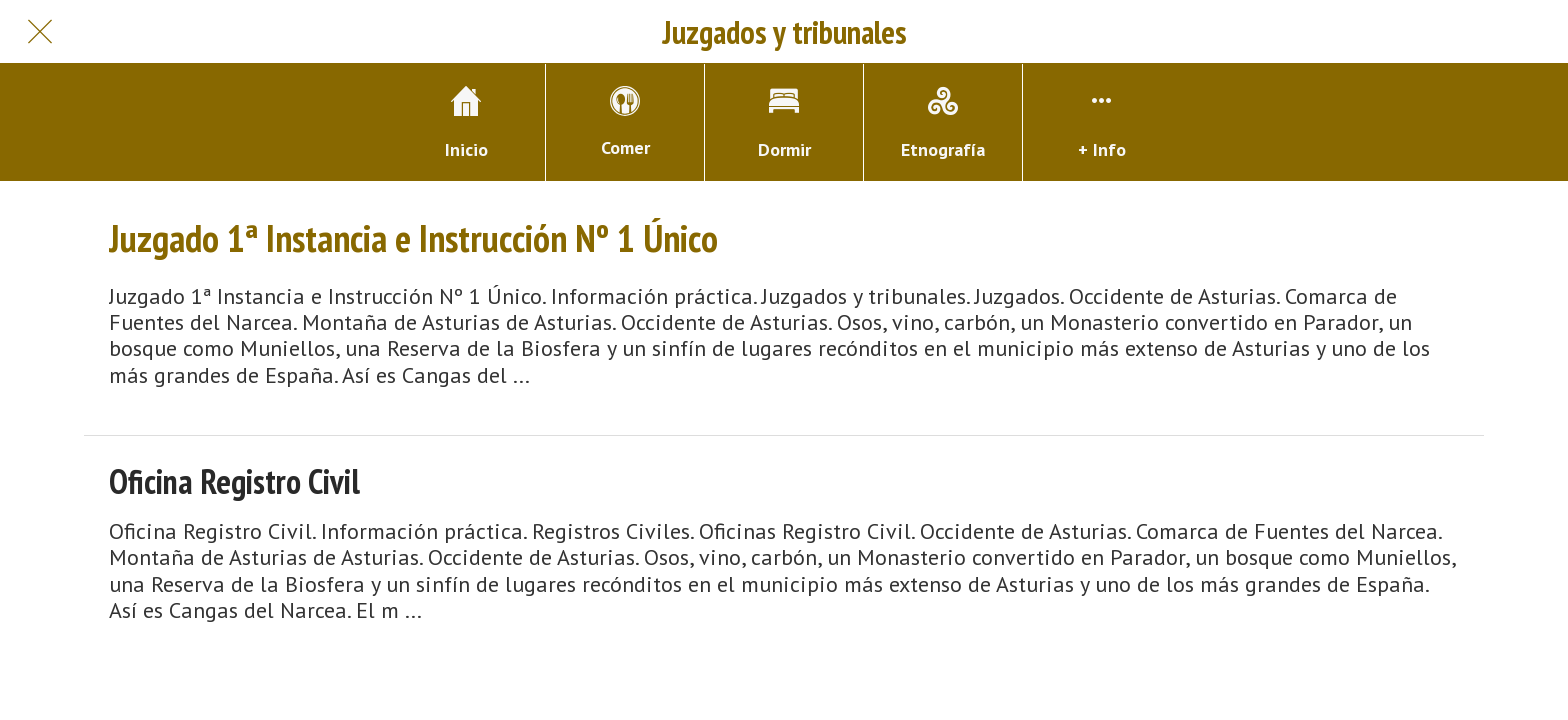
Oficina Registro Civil (234, 481)
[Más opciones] (1102, 122)
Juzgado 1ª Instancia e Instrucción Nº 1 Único (413, 238)
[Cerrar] (40, 32)
